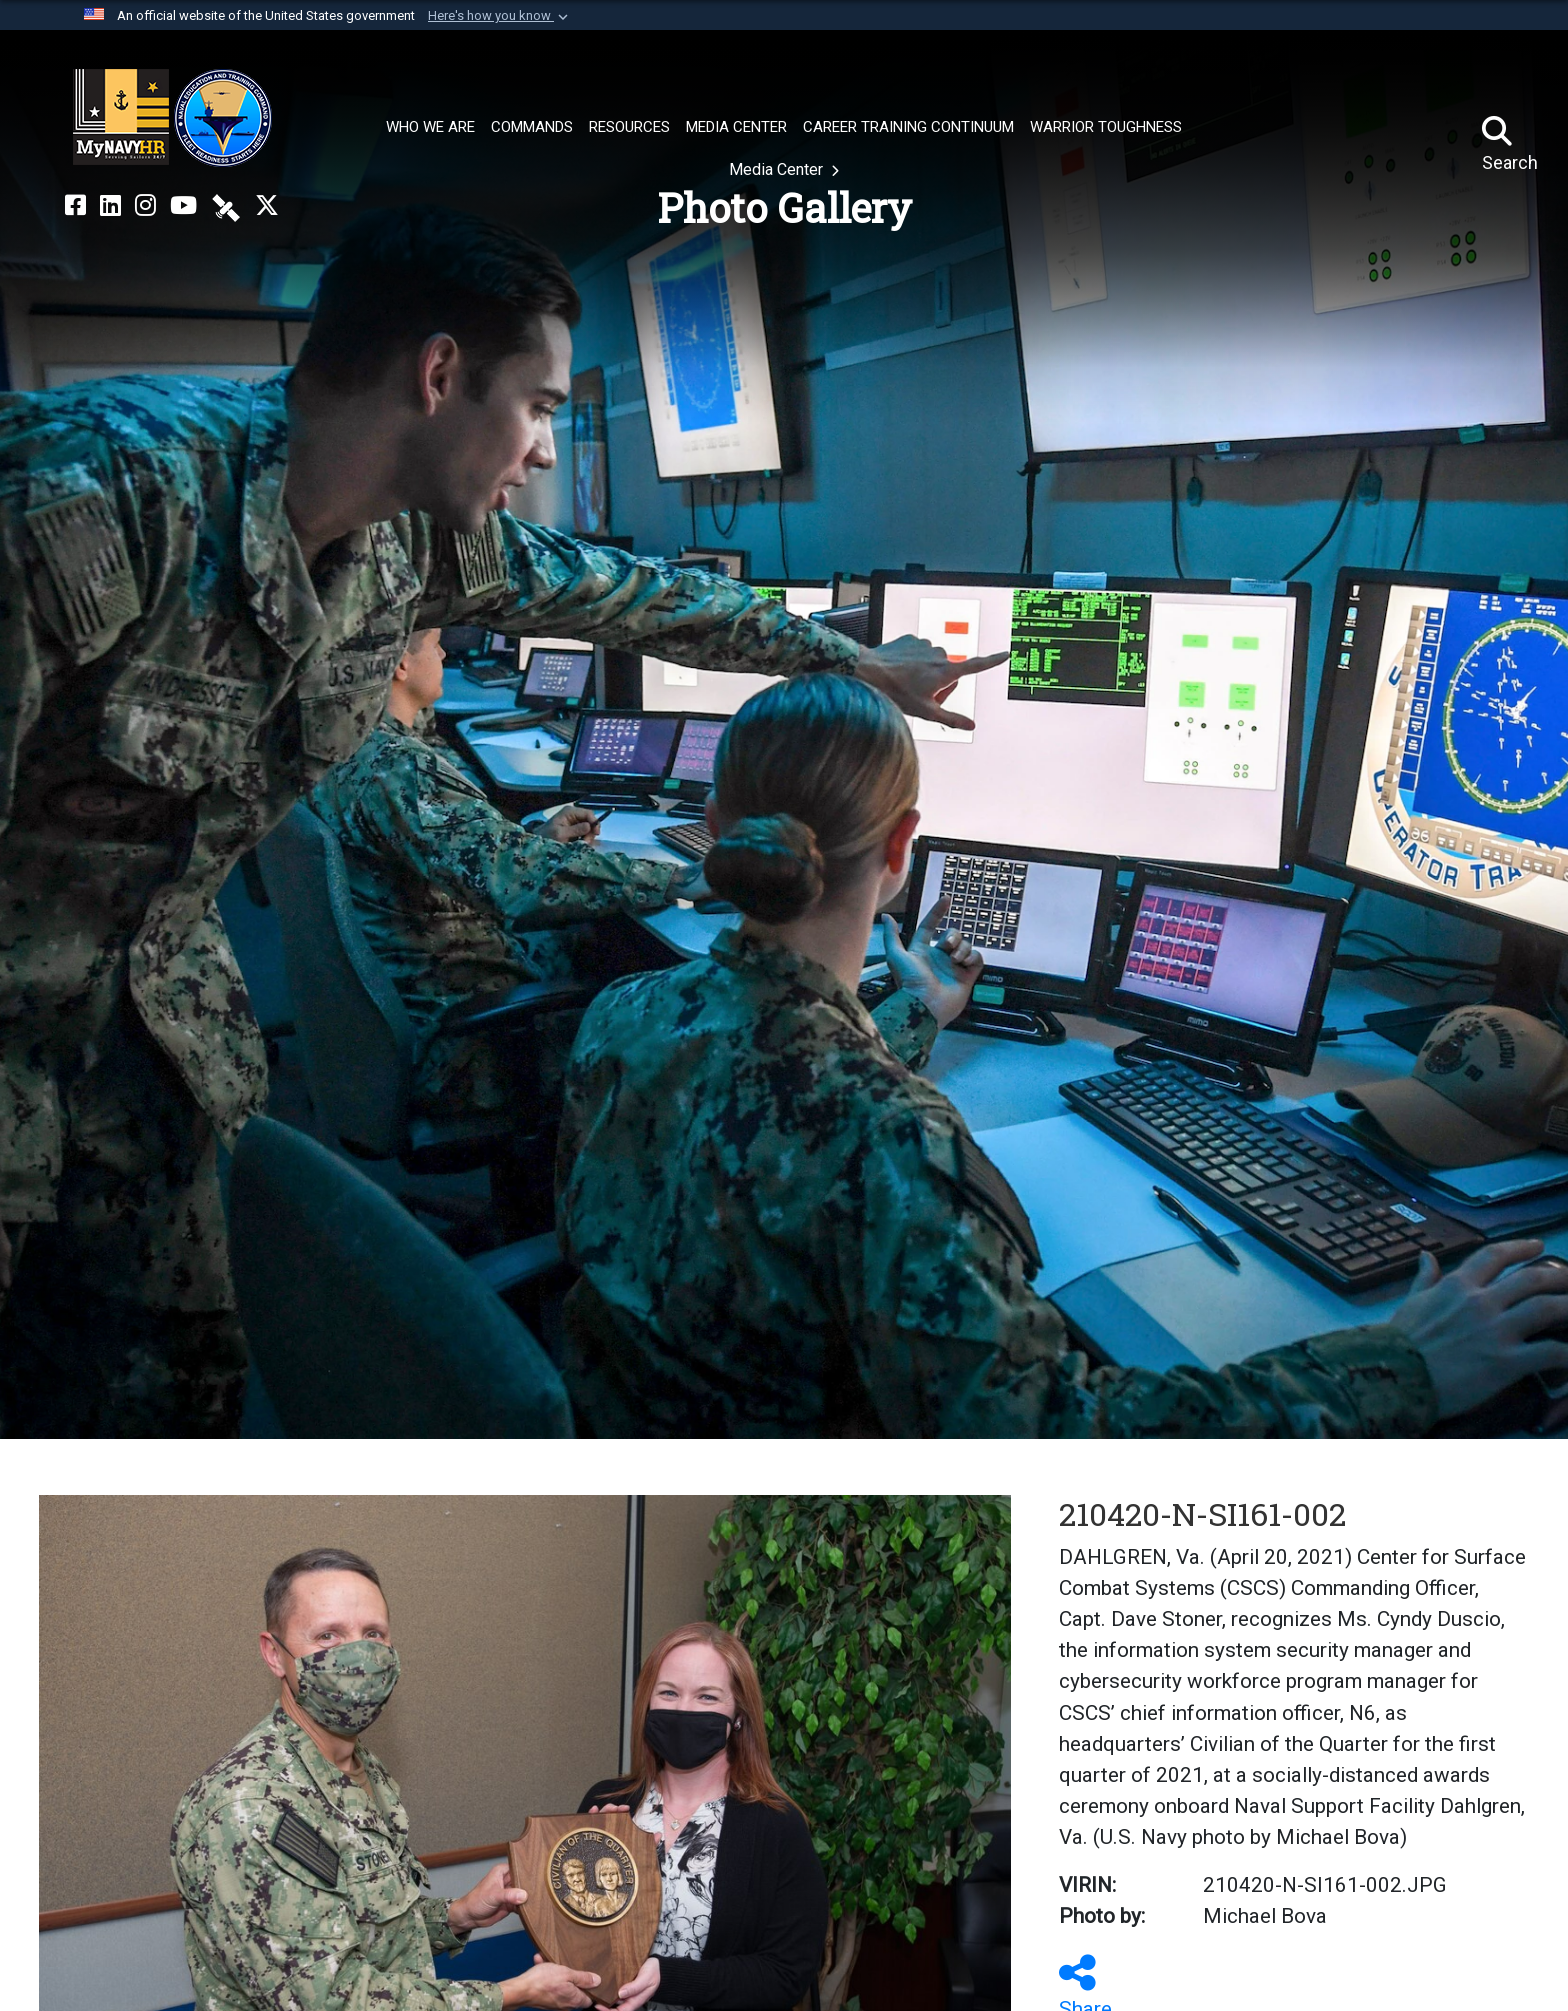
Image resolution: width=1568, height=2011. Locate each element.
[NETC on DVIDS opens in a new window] (226, 206)
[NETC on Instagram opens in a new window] (145, 206)
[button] (500, 16)
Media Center (778, 169)
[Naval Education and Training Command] (172, 118)
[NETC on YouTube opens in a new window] (183, 206)
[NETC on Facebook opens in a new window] (75, 206)
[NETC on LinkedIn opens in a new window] (110, 206)
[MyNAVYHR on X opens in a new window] (267, 206)
